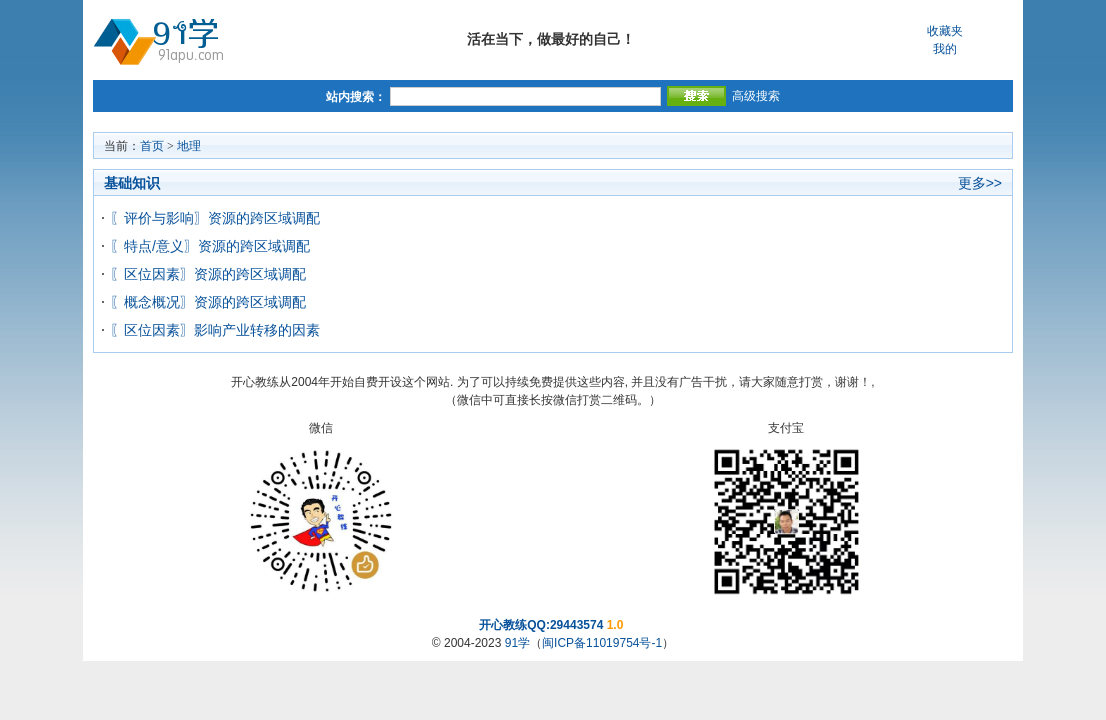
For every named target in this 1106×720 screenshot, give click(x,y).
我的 (945, 49)
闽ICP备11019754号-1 (602, 643)
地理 (189, 146)
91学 (517, 643)
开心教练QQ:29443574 (541, 625)
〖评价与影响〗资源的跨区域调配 (215, 218)
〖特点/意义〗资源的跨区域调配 (210, 246)
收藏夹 (945, 31)
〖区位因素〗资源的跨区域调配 (208, 274)
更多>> (980, 183)
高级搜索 (756, 96)
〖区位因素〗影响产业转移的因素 (215, 330)
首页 (152, 146)
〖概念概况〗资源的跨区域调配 (208, 302)
